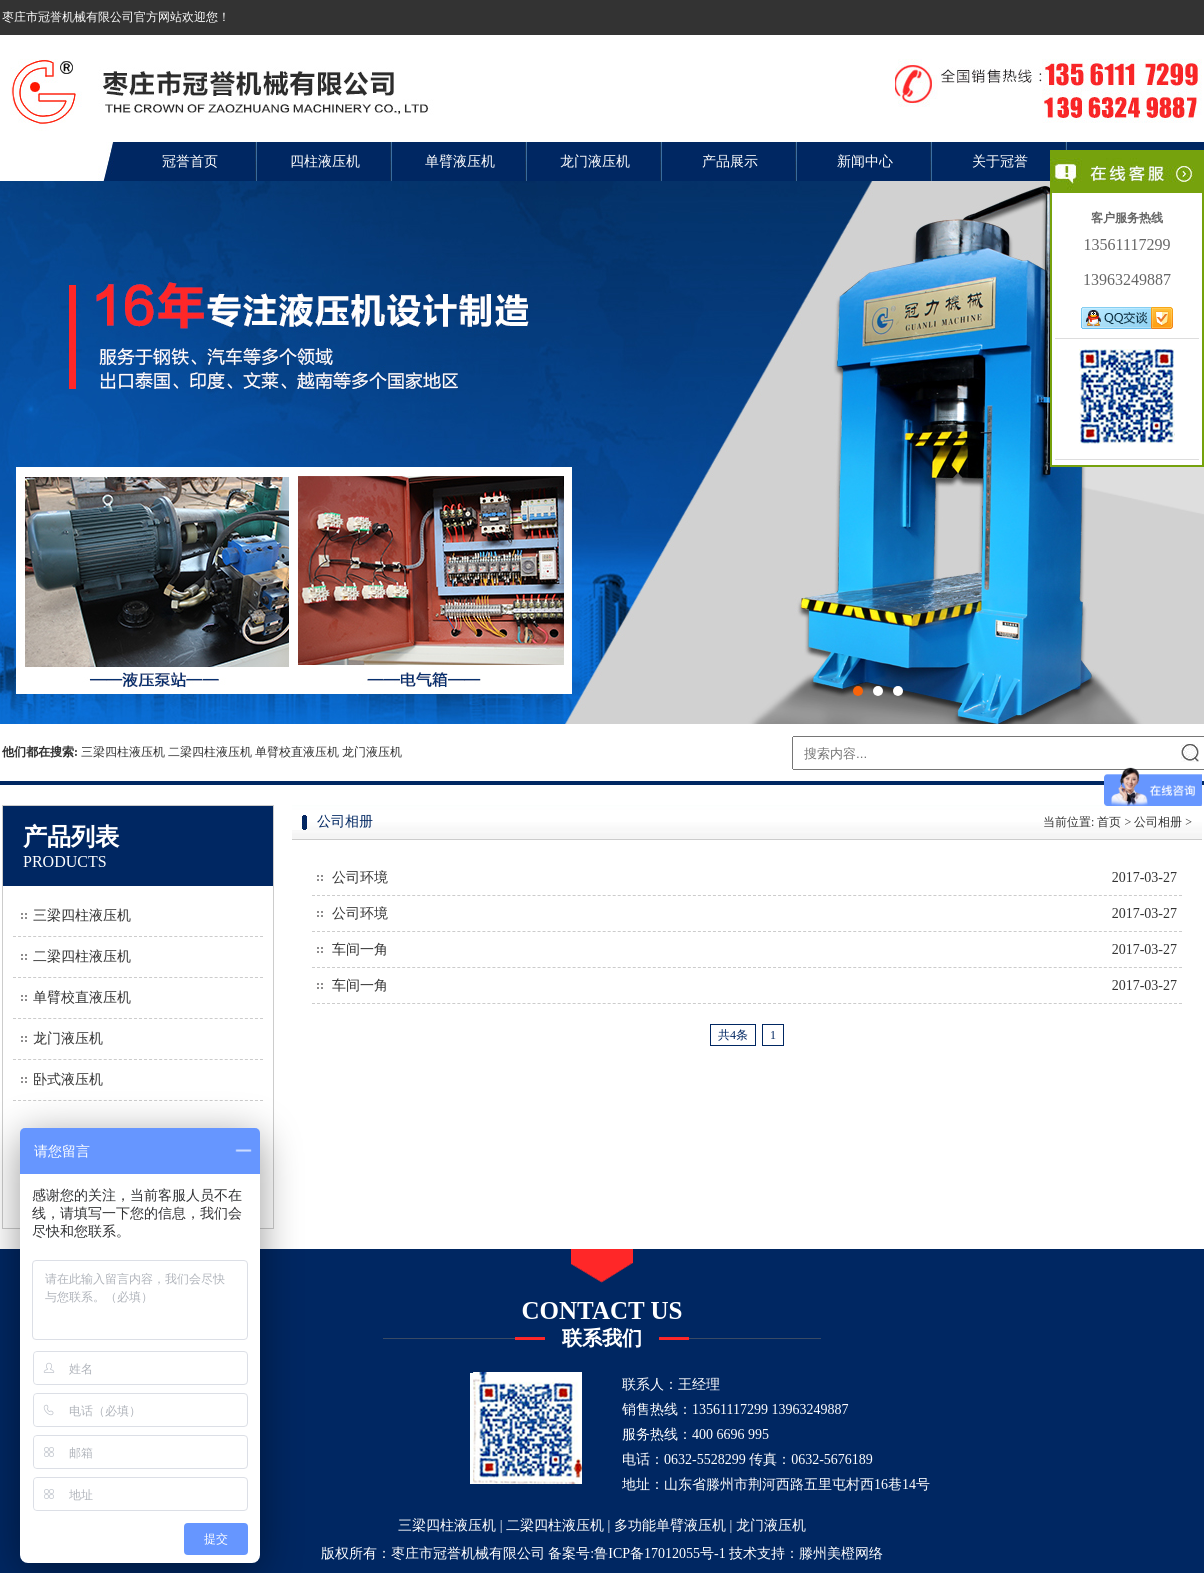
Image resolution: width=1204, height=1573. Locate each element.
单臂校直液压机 (297, 752)
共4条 (733, 1035)
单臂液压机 (460, 161)
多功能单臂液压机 (670, 1525)
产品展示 (730, 161)
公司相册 (1158, 822)
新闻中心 (865, 161)
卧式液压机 (68, 1079)
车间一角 (360, 949)
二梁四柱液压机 (210, 752)
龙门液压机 (595, 161)
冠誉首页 (190, 161)
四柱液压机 (325, 161)
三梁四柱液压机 (123, 752)
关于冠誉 (1000, 161)
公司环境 (360, 877)
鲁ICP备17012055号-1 (659, 1553)
